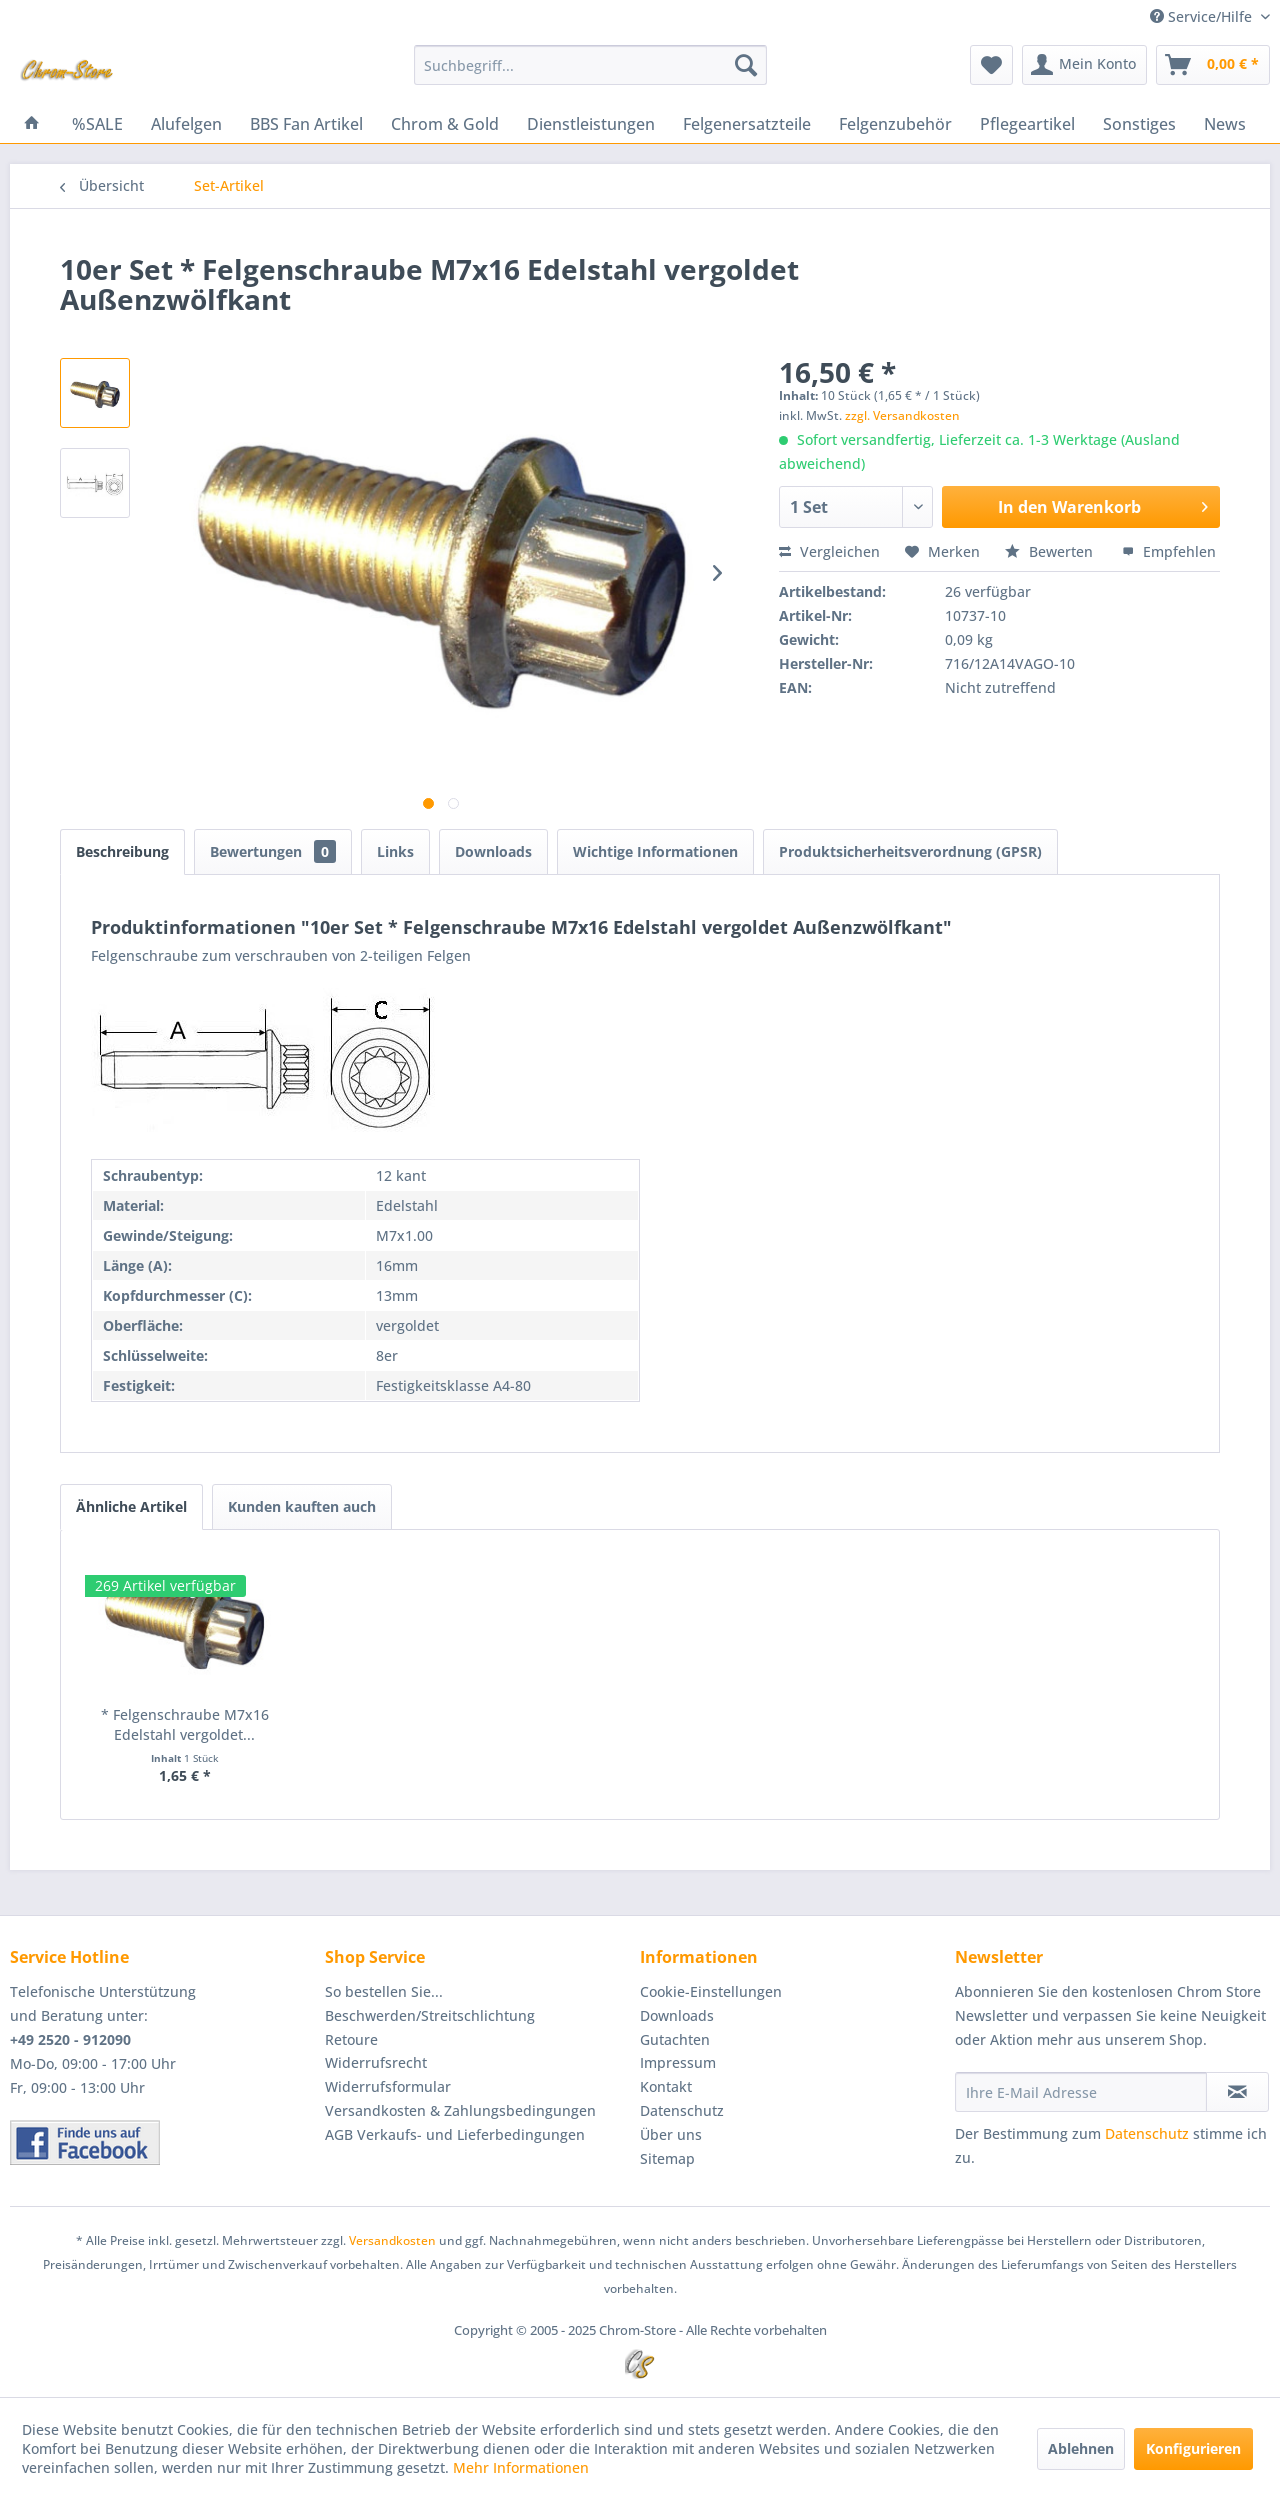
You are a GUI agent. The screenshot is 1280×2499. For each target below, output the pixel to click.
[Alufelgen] (186, 124)
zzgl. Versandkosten (902, 415)
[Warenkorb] (1213, 65)
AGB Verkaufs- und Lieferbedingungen (455, 2134)
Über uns (671, 2134)
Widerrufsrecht (376, 2062)
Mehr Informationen (521, 2467)
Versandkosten (392, 2240)
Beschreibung (122, 851)
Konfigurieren (1193, 2448)
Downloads (493, 851)
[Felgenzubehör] (895, 124)
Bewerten (1051, 551)
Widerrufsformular (388, 2086)
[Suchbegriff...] (590, 65)
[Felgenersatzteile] (747, 124)
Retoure (351, 2039)
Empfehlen (1169, 551)
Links (395, 851)
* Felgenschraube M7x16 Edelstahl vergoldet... (185, 1724)
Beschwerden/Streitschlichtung (430, 2015)
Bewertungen (273, 851)
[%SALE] (97, 124)
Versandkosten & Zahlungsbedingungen (460, 2110)
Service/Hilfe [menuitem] (1203, 16)
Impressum (678, 2062)
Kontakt (666, 2086)
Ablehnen (1081, 2448)
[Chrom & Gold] (445, 124)
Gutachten (675, 2039)
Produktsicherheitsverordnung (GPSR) (910, 851)
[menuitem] (590, 65)
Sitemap (667, 2158)
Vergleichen (829, 551)
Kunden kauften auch (302, 1506)
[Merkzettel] (991, 65)
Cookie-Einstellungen (711, 1991)
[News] (1225, 124)
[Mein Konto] (1084, 65)
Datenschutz (682, 2110)
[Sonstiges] (1139, 124)
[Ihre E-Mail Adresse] (1081, 2092)
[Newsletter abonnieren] (1237, 2092)
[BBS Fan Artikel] (306, 124)
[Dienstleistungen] (591, 124)
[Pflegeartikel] (1027, 124)
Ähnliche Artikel (131, 1506)
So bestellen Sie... (384, 1991)
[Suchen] (746, 65)
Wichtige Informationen (655, 851)
